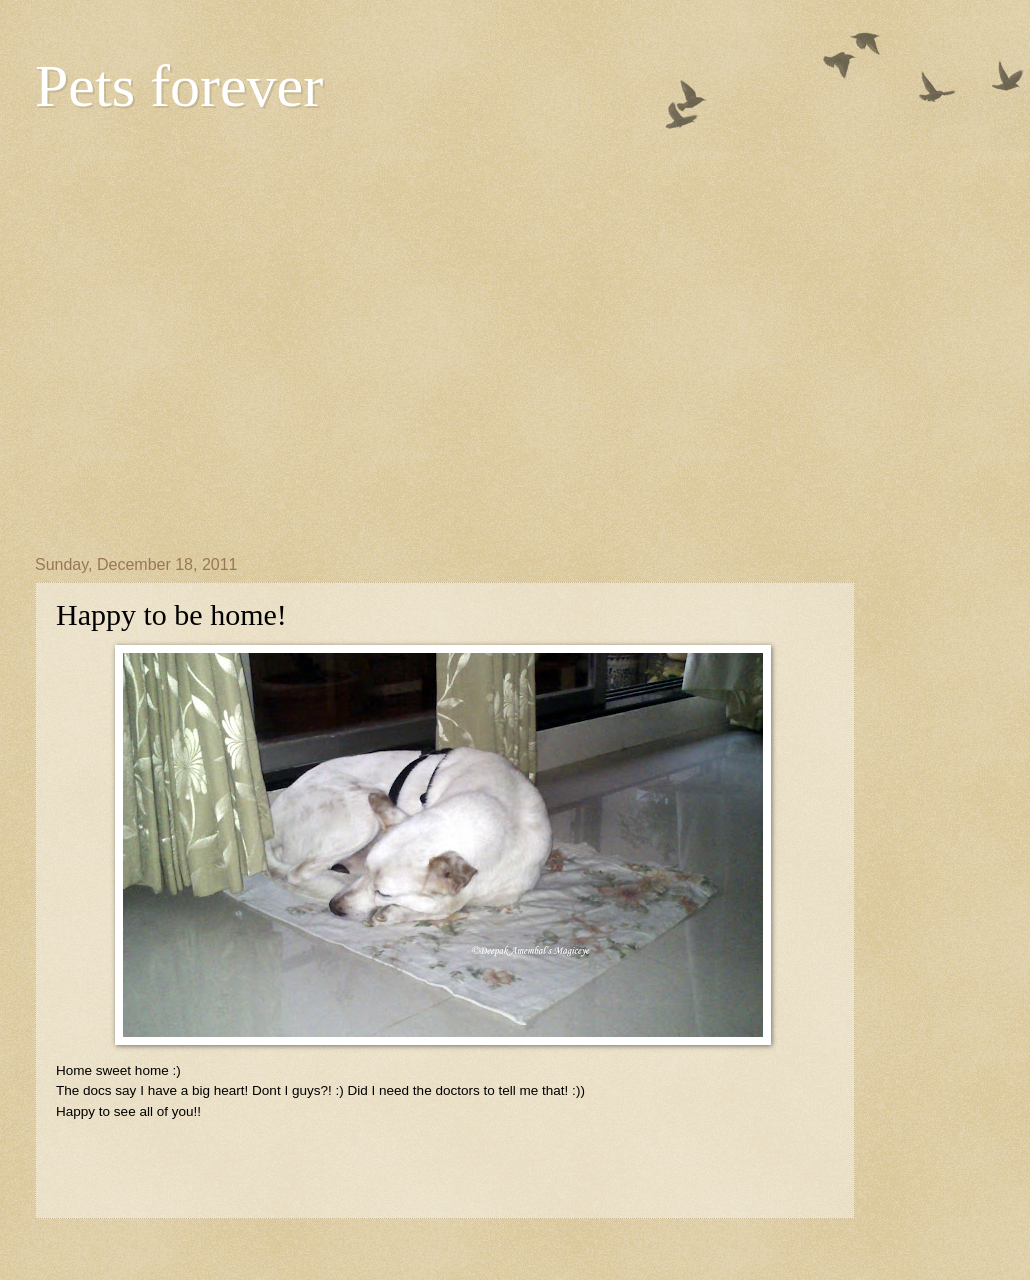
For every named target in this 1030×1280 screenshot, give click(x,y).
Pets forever (179, 86)
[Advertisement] (187, 333)
